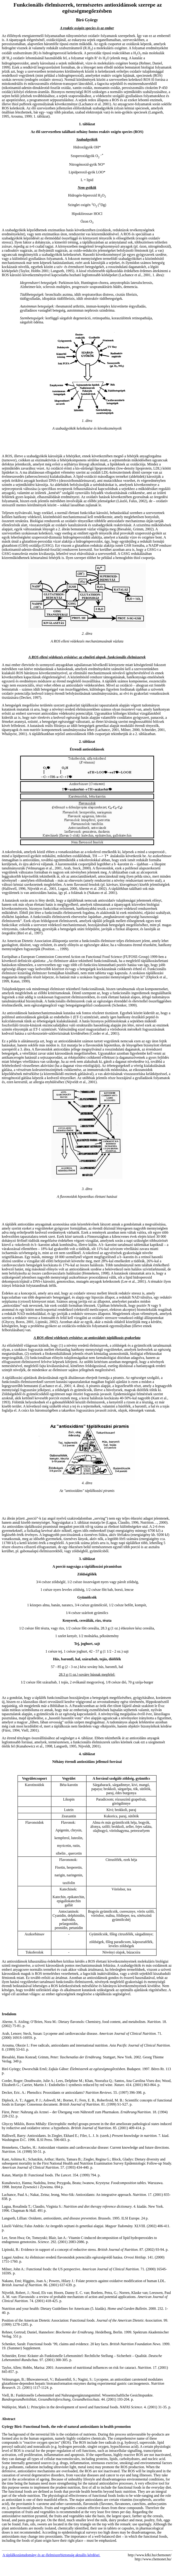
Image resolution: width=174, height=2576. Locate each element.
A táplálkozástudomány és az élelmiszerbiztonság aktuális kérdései (51, 2555)
